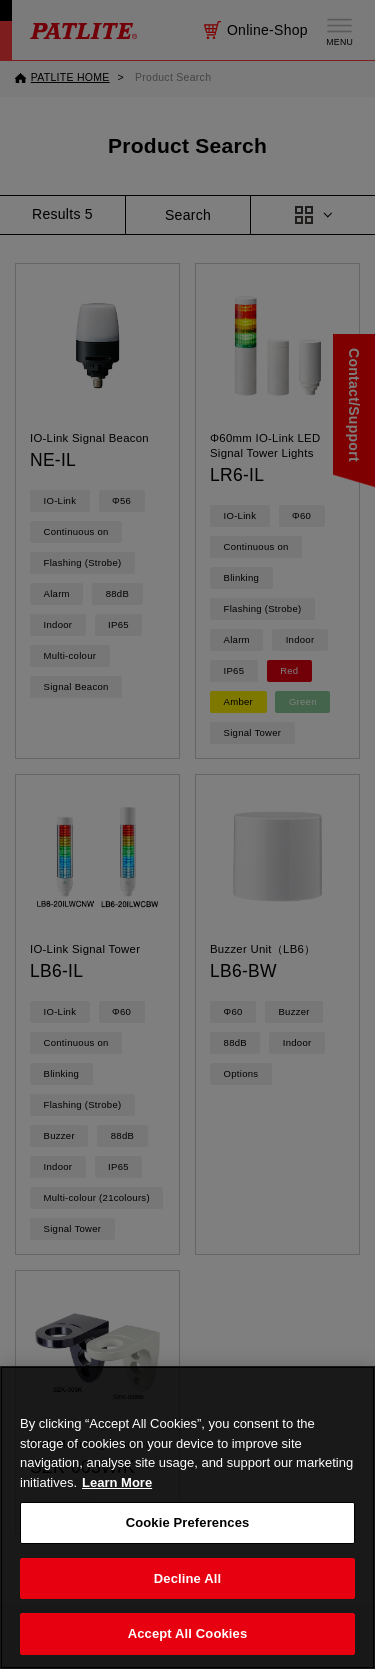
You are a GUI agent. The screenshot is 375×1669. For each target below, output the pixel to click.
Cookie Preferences (188, 1548)
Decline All (187, 1604)
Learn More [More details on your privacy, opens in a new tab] (117, 1508)
